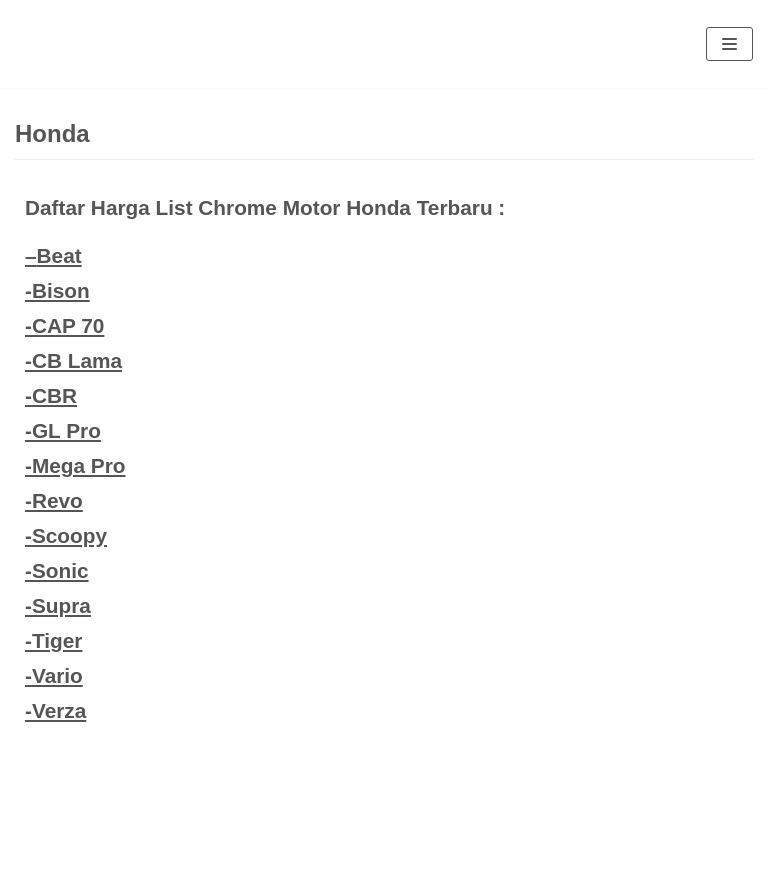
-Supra (58, 605)
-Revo (54, 500)
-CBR (51, 395)
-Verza (55, 710)
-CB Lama (73, 360)
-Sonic (57, 570)
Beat (59, 255)
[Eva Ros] (64, 44)
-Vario (54, 675)
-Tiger (53, 640)
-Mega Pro (75, 465)
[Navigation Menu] (729, 44)
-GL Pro (63, 430)
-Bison (57, 290)
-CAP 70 (64, 325)
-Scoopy (66, 535)
